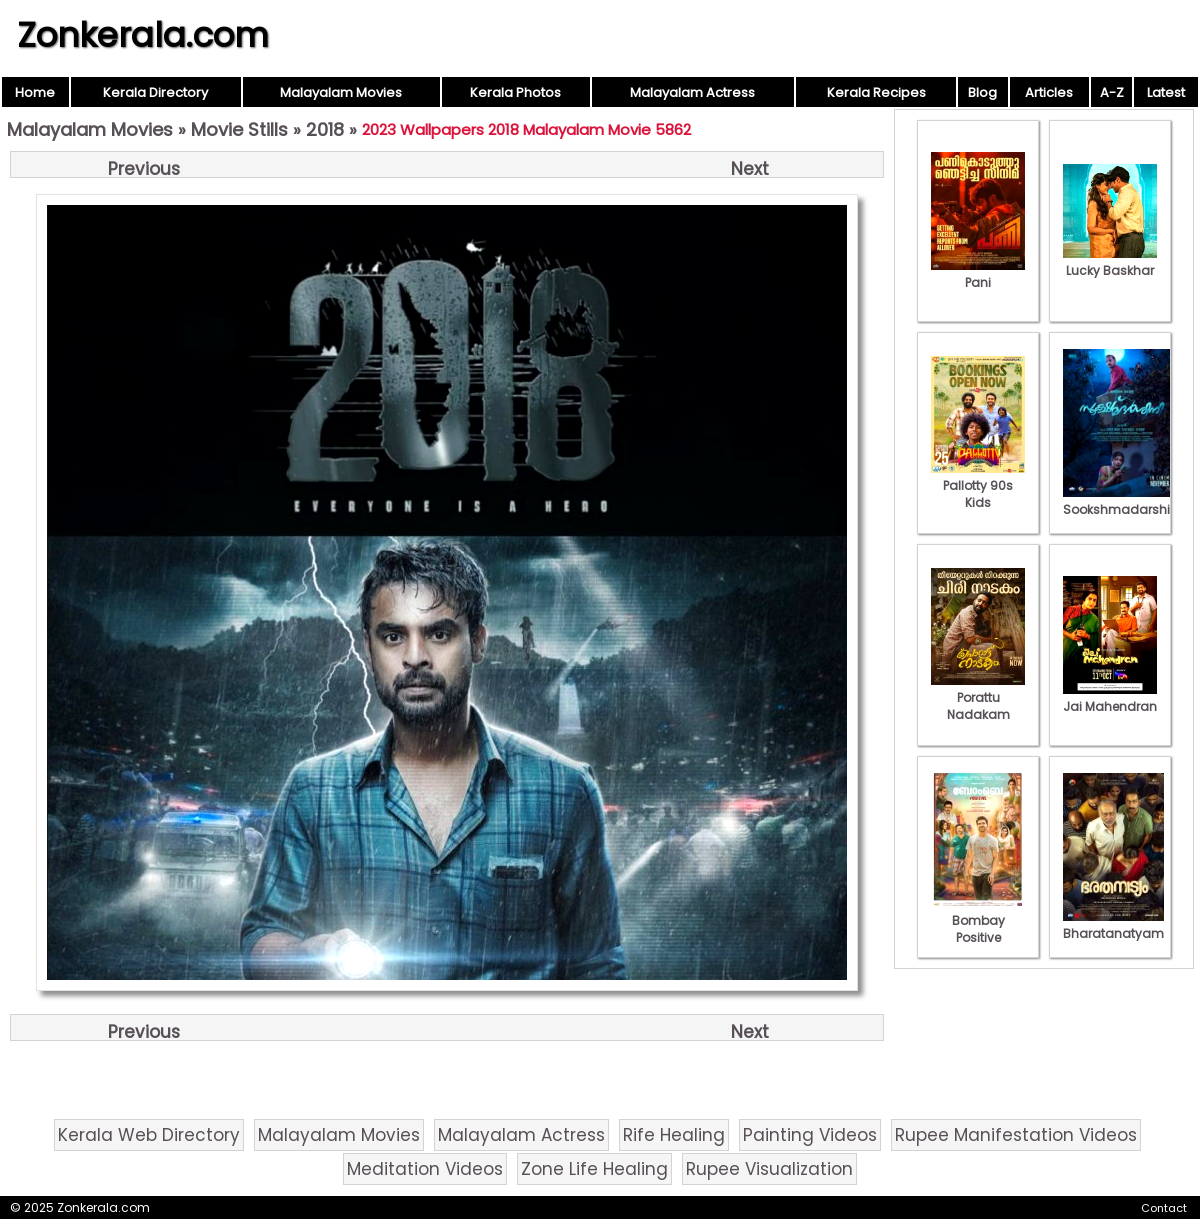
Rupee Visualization (769, 1169)
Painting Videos (810, 1135)
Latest (1166, 92)
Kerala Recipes (876, 92)
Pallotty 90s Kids (978, 485)
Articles (1049, 92)
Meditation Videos (425, 1169)
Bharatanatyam (1113, 925)
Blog (982, 92)
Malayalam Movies (341, 92)
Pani (978, 274)
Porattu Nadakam (978, 697)
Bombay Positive (978, 920)
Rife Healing (674, 1135)
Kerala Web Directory (149, 1135)
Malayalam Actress (692, 92)
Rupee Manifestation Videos (1016, 1135)
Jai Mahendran (1110, 698)
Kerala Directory (155, 92)
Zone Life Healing (594, 1169)
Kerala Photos (515, 92)
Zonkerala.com (143, 35)
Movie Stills (239, 129)
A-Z (1112, 92)
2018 (325, 129)
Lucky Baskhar (1110, 262)
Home (35, 92)
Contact (1164, 1208)
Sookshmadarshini (1122, 501)
